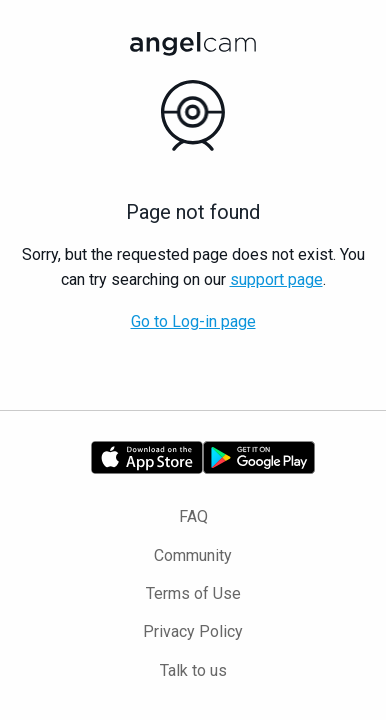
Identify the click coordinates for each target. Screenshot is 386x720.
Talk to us (193, 670)
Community (193, 555)
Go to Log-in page (193, 321)
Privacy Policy (193, 631)
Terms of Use (193, 593)
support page (276, 279)
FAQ (193, 516)
